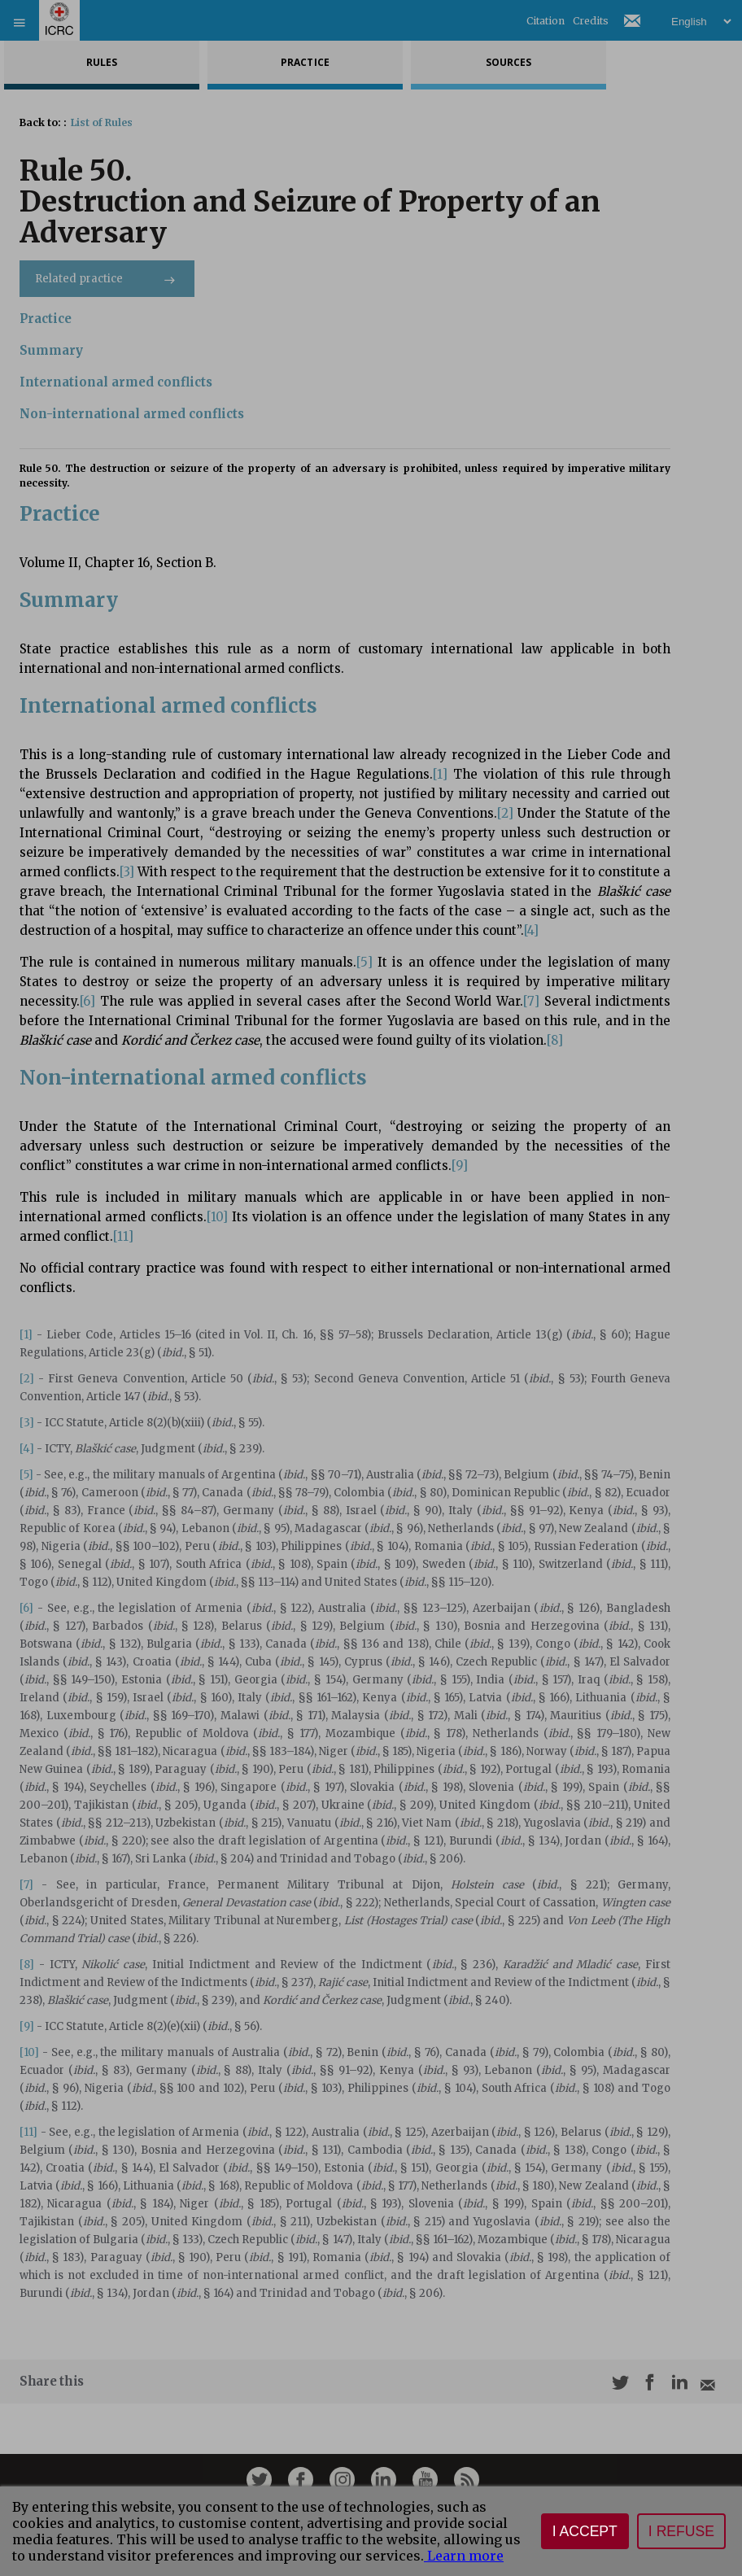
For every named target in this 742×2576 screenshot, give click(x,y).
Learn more (464, 2556)
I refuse (681, 2531)
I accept (585, 2531)
